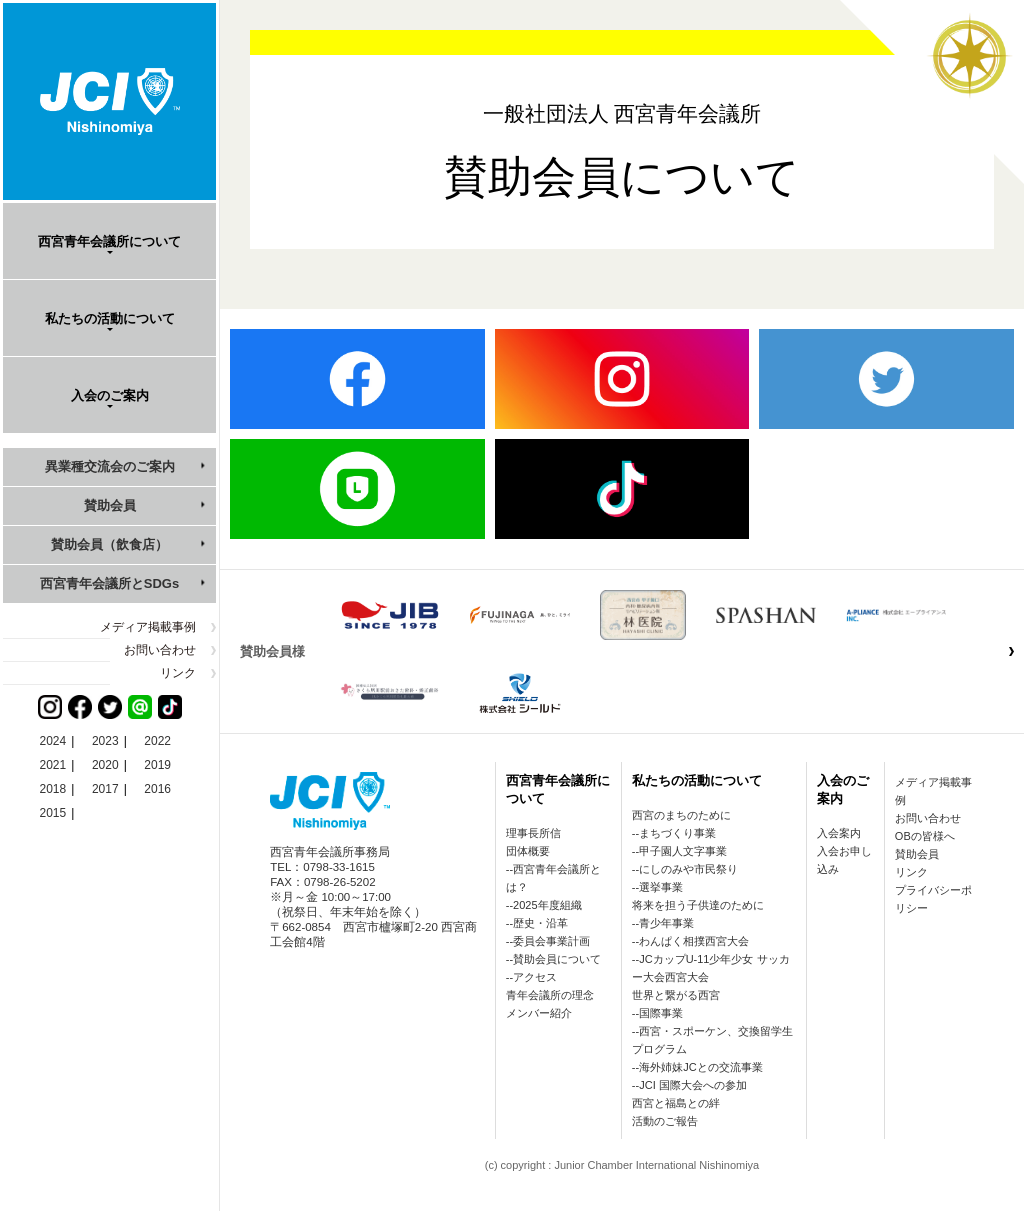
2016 (157, 789)
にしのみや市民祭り (688, 869)
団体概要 (528, 851)
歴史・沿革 (540, 923)
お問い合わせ (160, 650)
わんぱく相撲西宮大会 (694, 941)
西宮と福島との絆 (676, 1103)
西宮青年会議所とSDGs (109, 583)
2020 (105, 765)
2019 (157, 765)
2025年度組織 (547, 905)
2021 (53, 765)
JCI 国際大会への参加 (693, 1085)
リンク (178, 673)
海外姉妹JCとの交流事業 (700, 1067)
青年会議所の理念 (550, 995)
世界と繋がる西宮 (676, 995)
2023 (105, 741)
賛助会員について (557, 959)
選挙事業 (661, 887)
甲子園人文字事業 (683, 851)
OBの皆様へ (925, 836)
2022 (157, 741)
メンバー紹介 (539, 1013)
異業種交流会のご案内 (110, 466)
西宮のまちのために (681, 815)
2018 (53, 789)
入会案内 (839, 833)
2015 (53, 813)
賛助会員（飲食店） (109, 544)
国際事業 (661, 1013)
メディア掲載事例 (148, 627)
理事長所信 (533, 833)
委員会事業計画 (551, 941)
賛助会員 (110, 505)
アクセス (535, 977)
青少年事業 (666, 923)
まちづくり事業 (677, 833)
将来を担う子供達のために (698, 905)
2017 (105, 789)
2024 (53, 741)
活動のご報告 (665, 1121)
